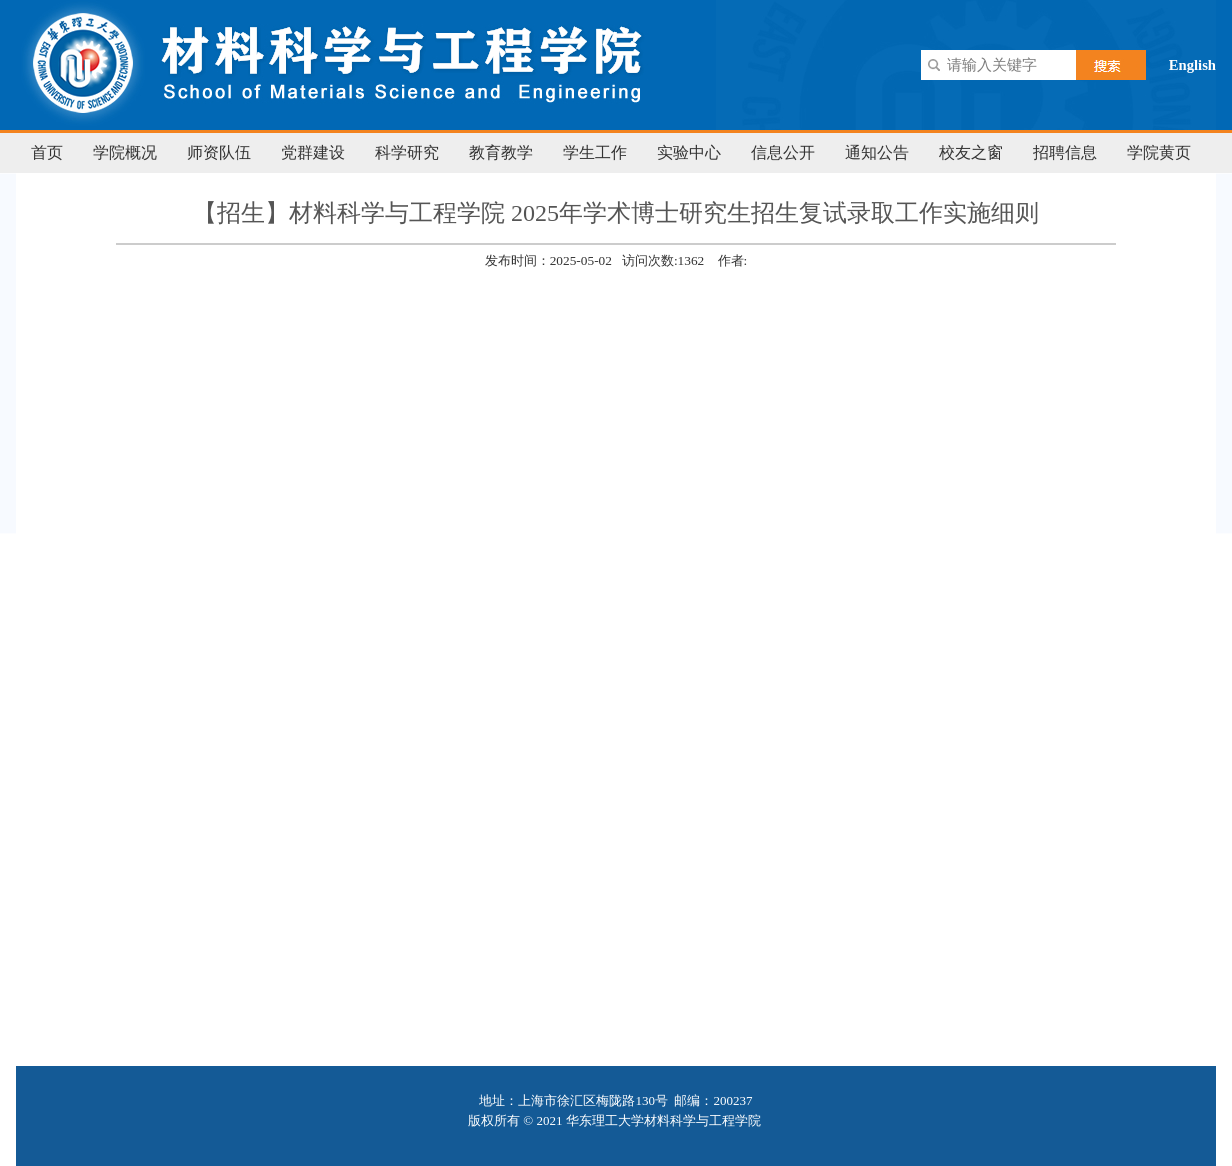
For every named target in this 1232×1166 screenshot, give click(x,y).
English (1192, 65)
